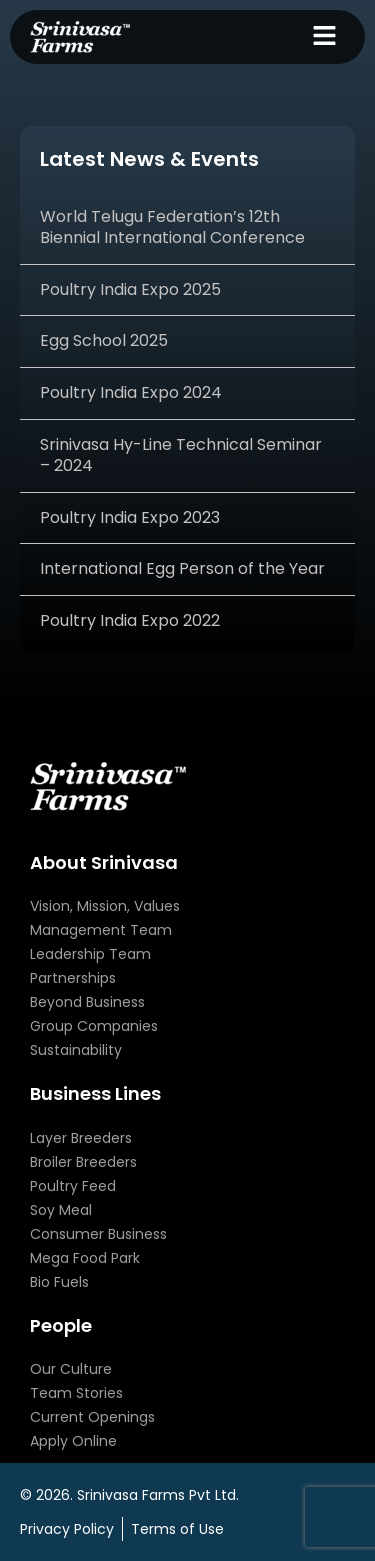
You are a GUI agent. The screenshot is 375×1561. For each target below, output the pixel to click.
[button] (325, 37)
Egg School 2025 (104, 340)
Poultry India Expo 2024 (131, 392)
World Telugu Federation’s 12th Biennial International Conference (172, 227)
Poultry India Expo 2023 (130, 517)
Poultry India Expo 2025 (130, 289)
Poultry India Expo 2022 (130, 620)
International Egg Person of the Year (182, 568)
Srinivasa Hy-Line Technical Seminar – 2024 (181, 455)
